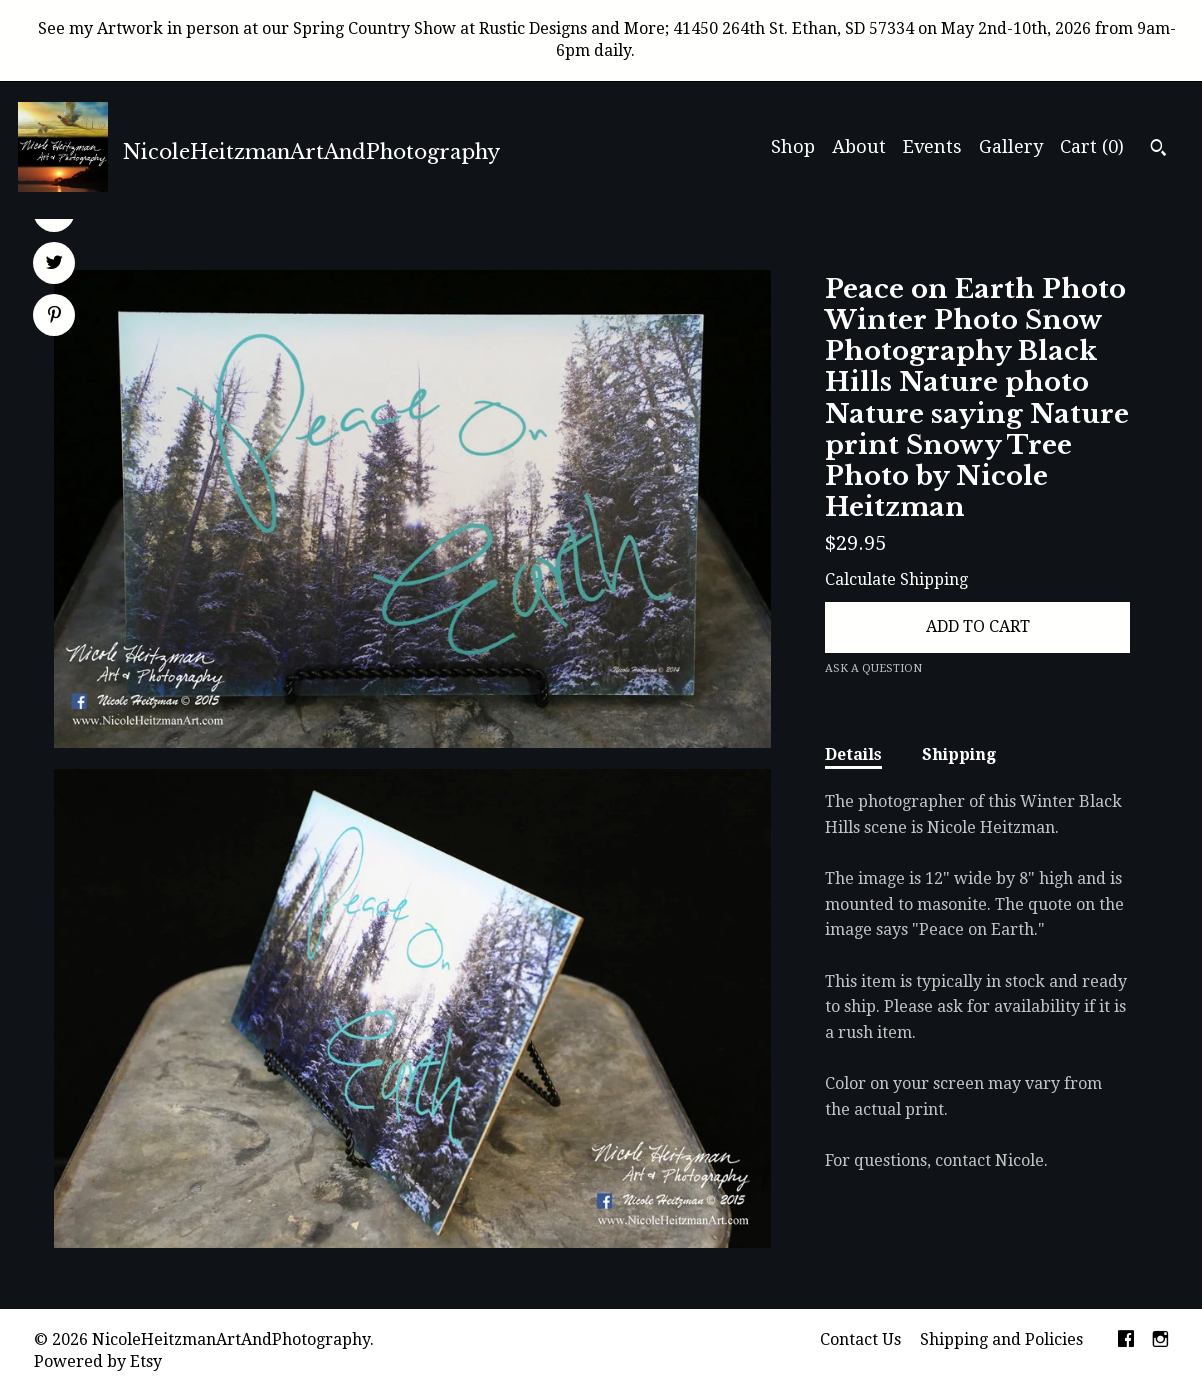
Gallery (1011, 146)
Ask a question (873, 668)
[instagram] (1160, 1340)
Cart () (1092, 146)
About (859, 146)
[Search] (1158, 150)
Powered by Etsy (98, 1361)
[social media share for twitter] (54, 265)
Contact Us (860, 1339)
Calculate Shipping (896, 579)
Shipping (959, 754)
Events (932, 146)
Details (853, 754)
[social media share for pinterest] (54, 317)
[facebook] (1126, 1340)
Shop (793, 146)
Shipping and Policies (1001, 1339)
